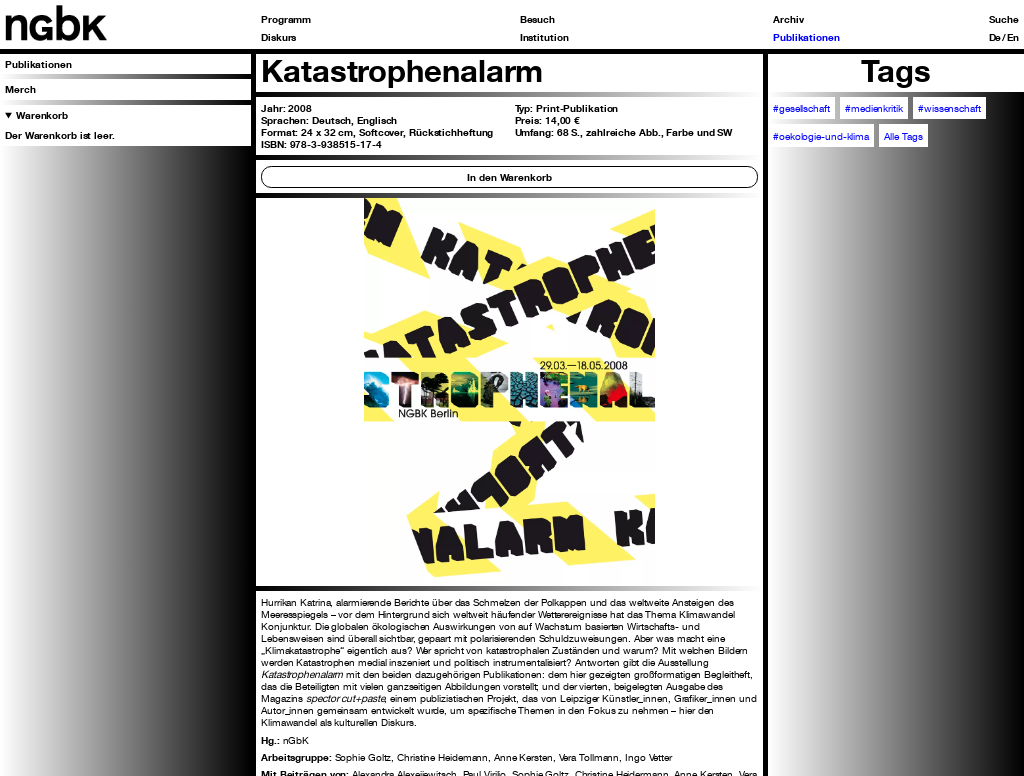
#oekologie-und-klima (821, 136)
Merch (20, 89)
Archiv (788, 19)
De (995, 37)
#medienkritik (874, 108)
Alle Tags (903, 136)
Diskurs (278, 37)
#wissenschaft (949, 108)
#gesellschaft (801, 108)
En (1013, 37)
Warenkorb (42, 115)
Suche (1004, 19)
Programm (286, 19)
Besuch (537, 19)
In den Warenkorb (509, 177)
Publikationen (806, 37)
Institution (544, 37)
